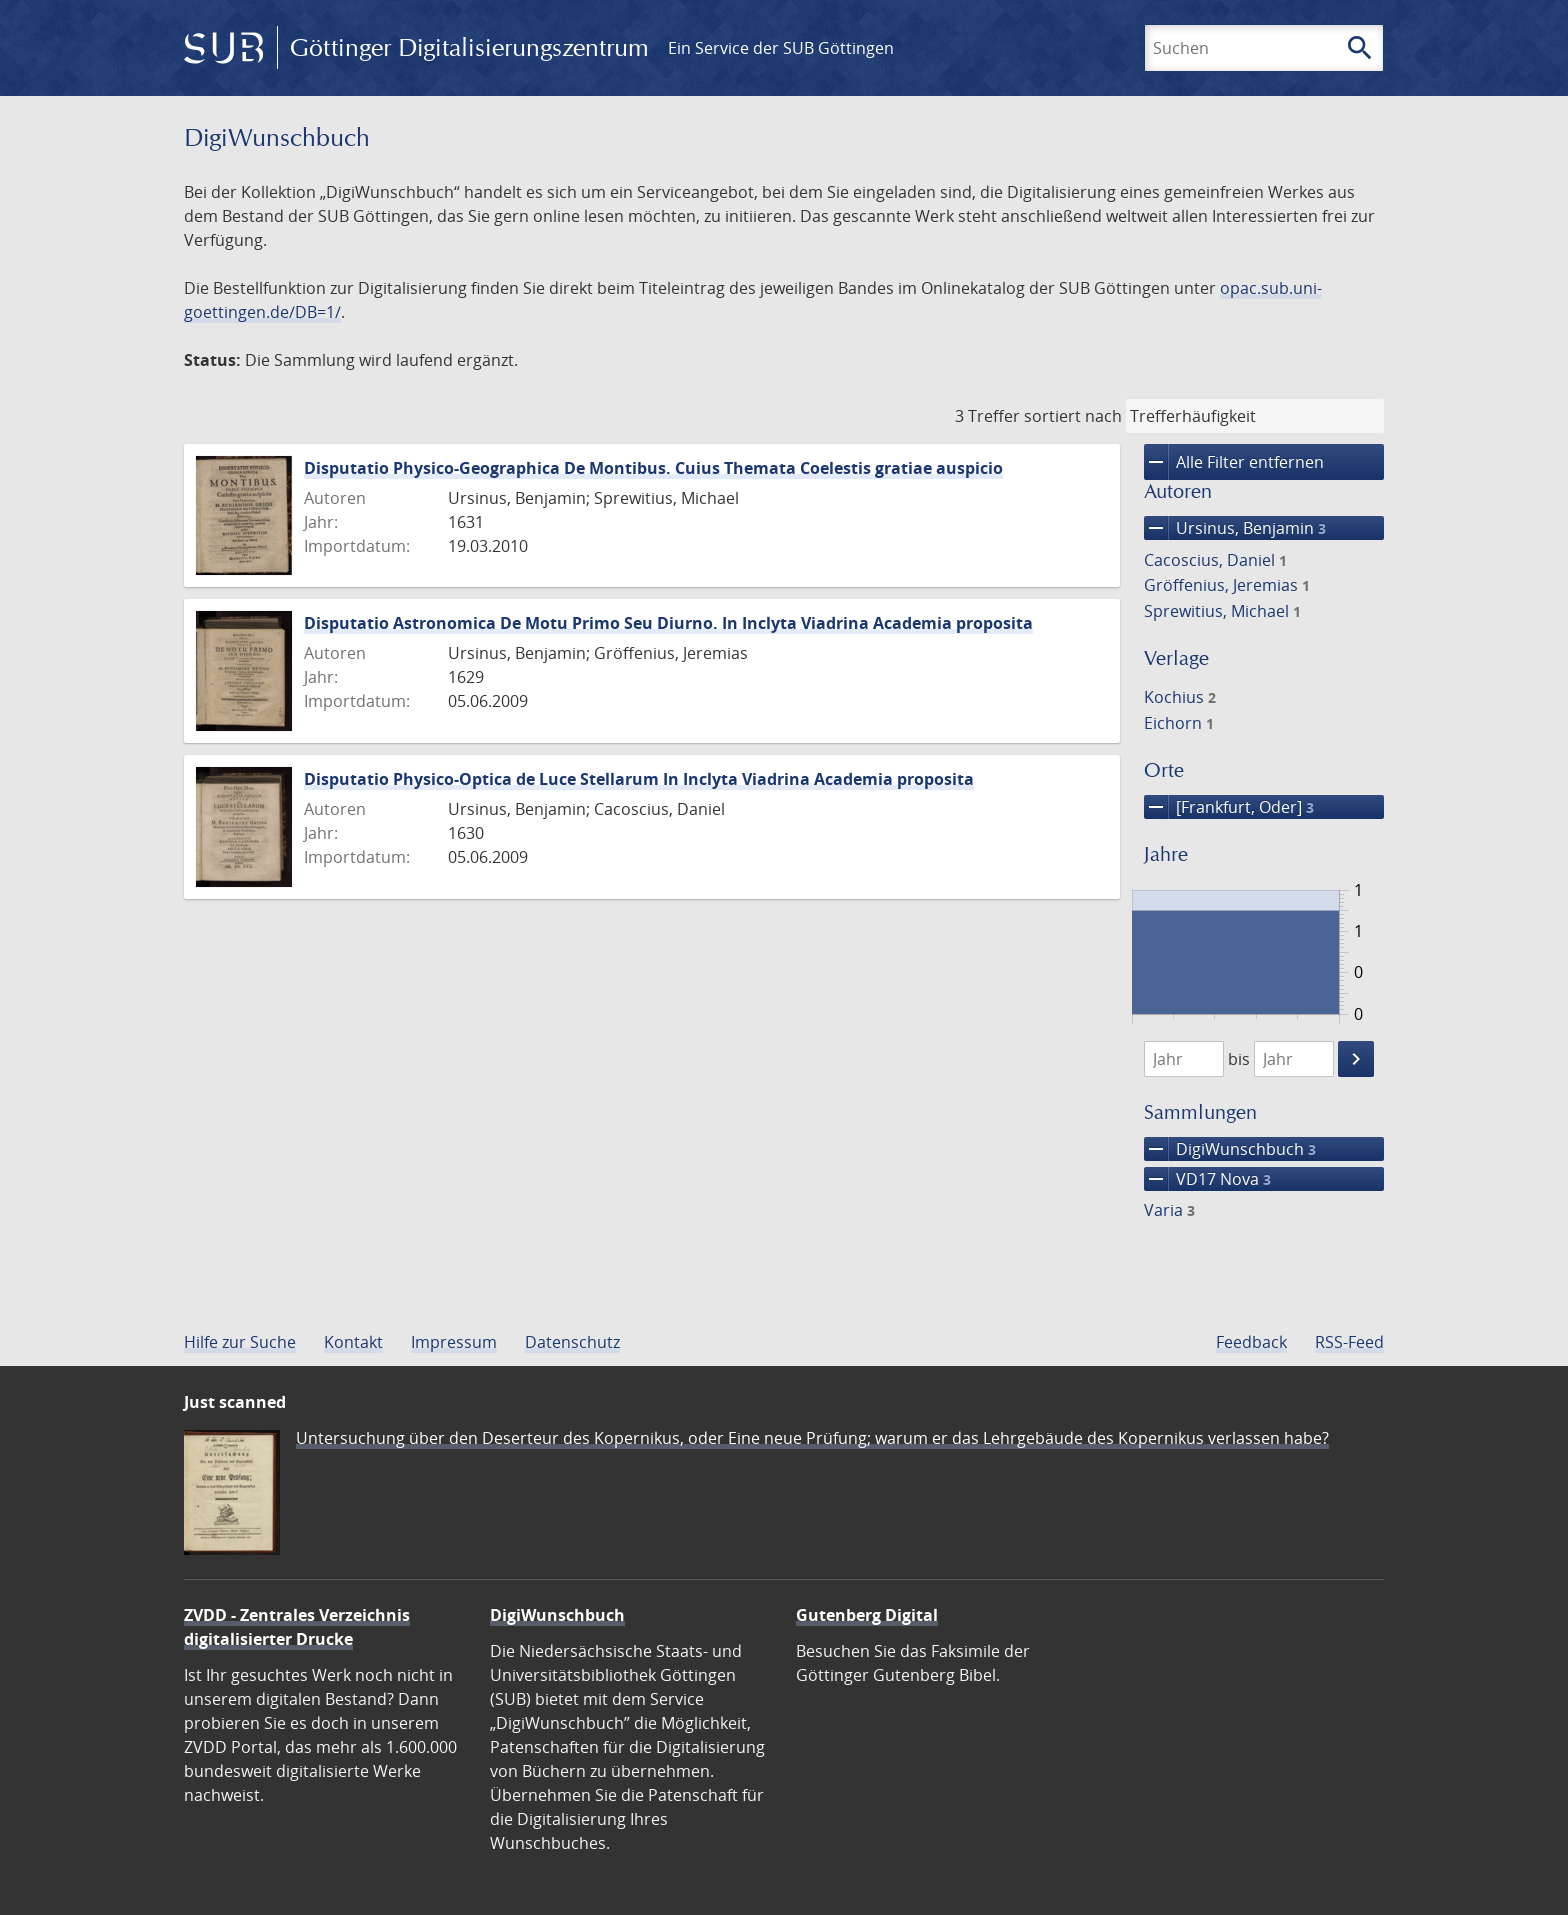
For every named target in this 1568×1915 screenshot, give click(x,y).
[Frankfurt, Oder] (1229, 807)
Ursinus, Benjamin (1235, 528)
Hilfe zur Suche (240, 1342)
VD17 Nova (1207, 1179)
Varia (1169, 1210)
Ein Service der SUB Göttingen (781, 48)
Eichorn (1179, 723)
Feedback (1251, 1342)
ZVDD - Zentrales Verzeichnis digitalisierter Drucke (297, 1627)
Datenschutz (572, 1342)
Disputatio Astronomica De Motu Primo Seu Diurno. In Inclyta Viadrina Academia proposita (668, 623)
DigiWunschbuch (1230, 1149)
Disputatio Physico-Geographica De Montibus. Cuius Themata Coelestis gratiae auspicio (653, 468)
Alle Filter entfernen (1234, 462)
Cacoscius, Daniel (1215, 560)
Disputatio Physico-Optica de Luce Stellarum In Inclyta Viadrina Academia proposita (639, 779)
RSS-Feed (1349, 1342)
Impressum (454, 1342)
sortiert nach (1073, 416)
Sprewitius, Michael (1222, 611)
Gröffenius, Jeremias (1227, 585)
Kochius (1180, 697)
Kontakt (353, 1342)
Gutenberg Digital (867, 1615)
